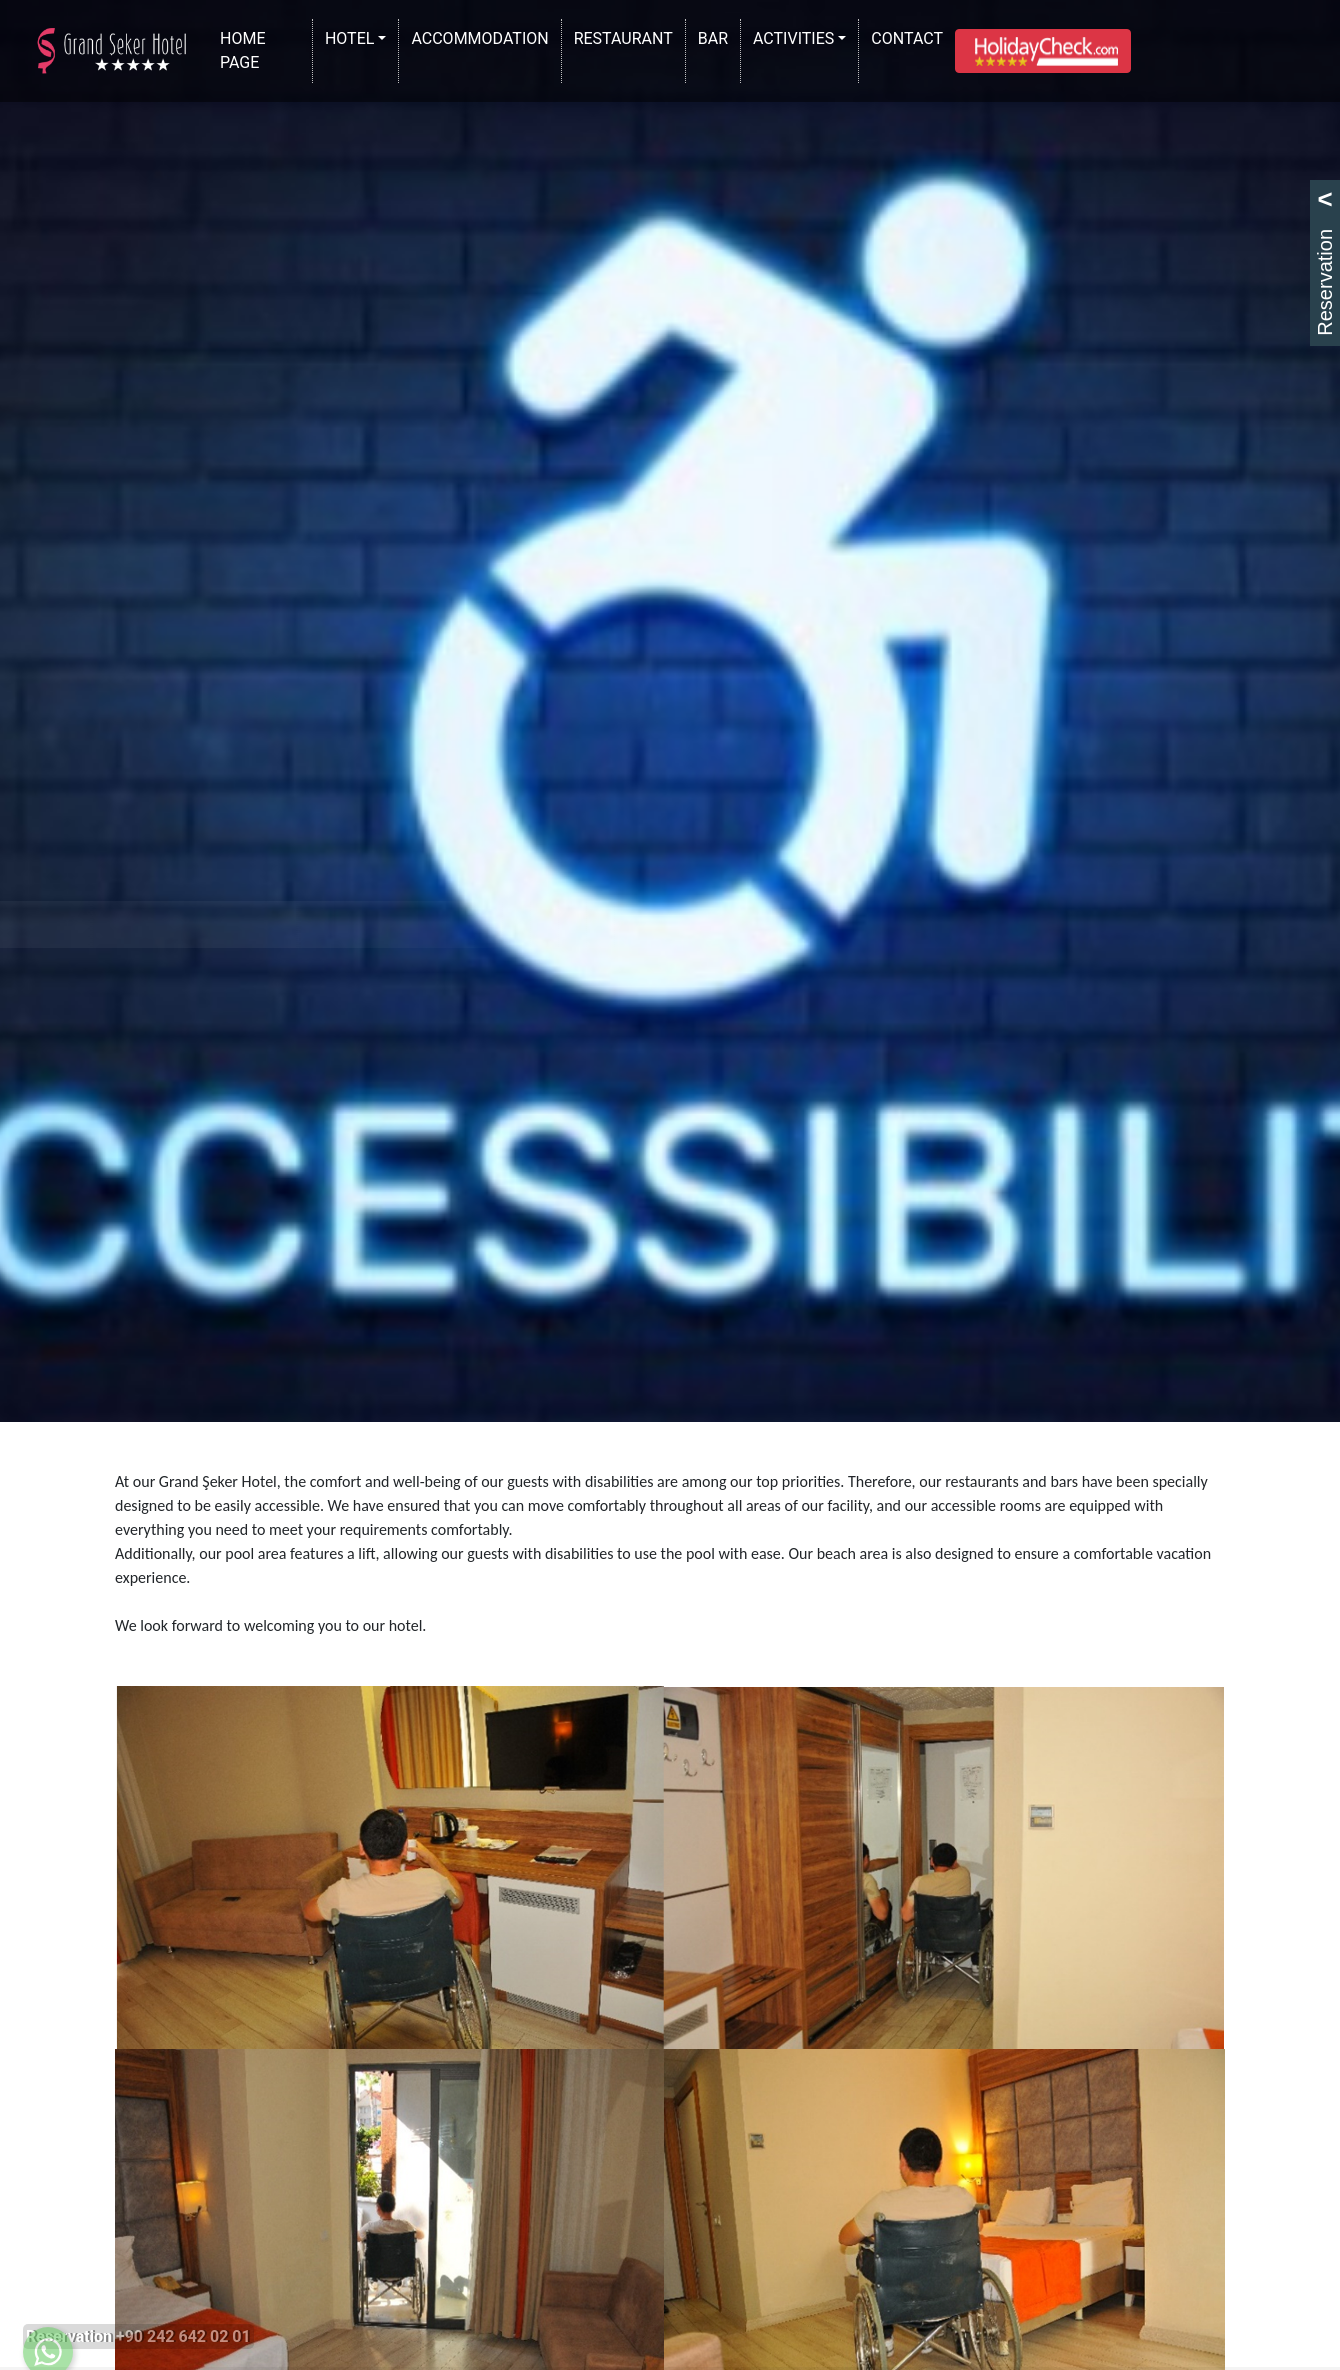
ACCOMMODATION (483, 37)
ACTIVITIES (793, 38)
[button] (1043, 51)
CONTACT (911, 37)
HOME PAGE (264, 50)
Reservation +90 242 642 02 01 (138, 2336)
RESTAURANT (627, 37)
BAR (717, 37)
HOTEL (349, 38)
